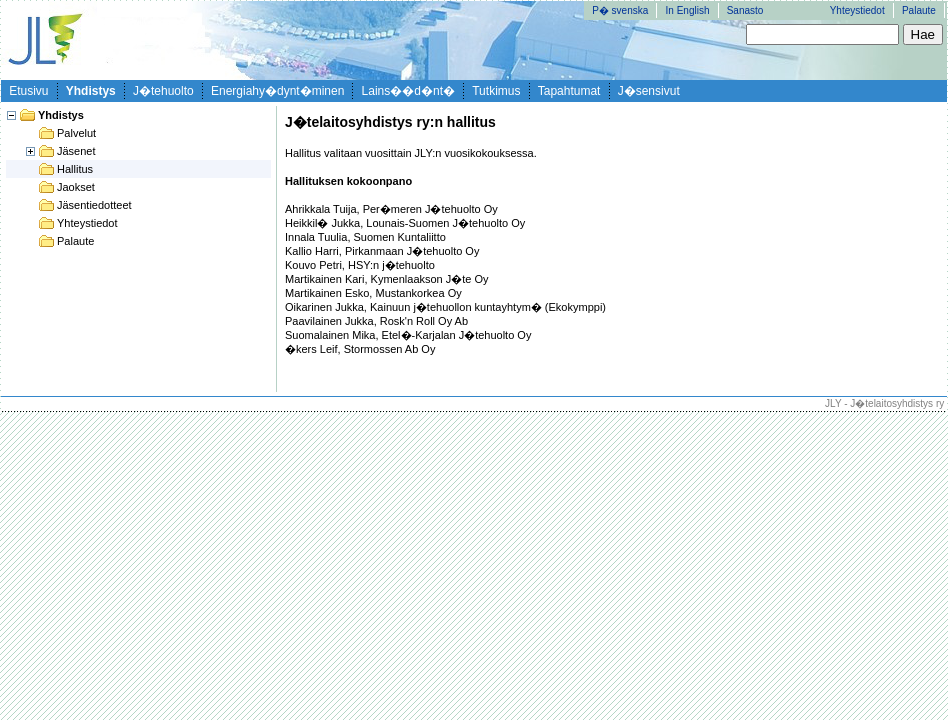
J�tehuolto (163, 91)
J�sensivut (649, 91)
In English (688, 10)
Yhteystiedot (857, 10)
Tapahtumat (569, 91)
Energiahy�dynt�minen (277, 91)
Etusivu (28, 91)
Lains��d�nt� (408, 91)
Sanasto (745, 10)
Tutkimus (496, 91)
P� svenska (620, 10)
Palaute (919, 10)
